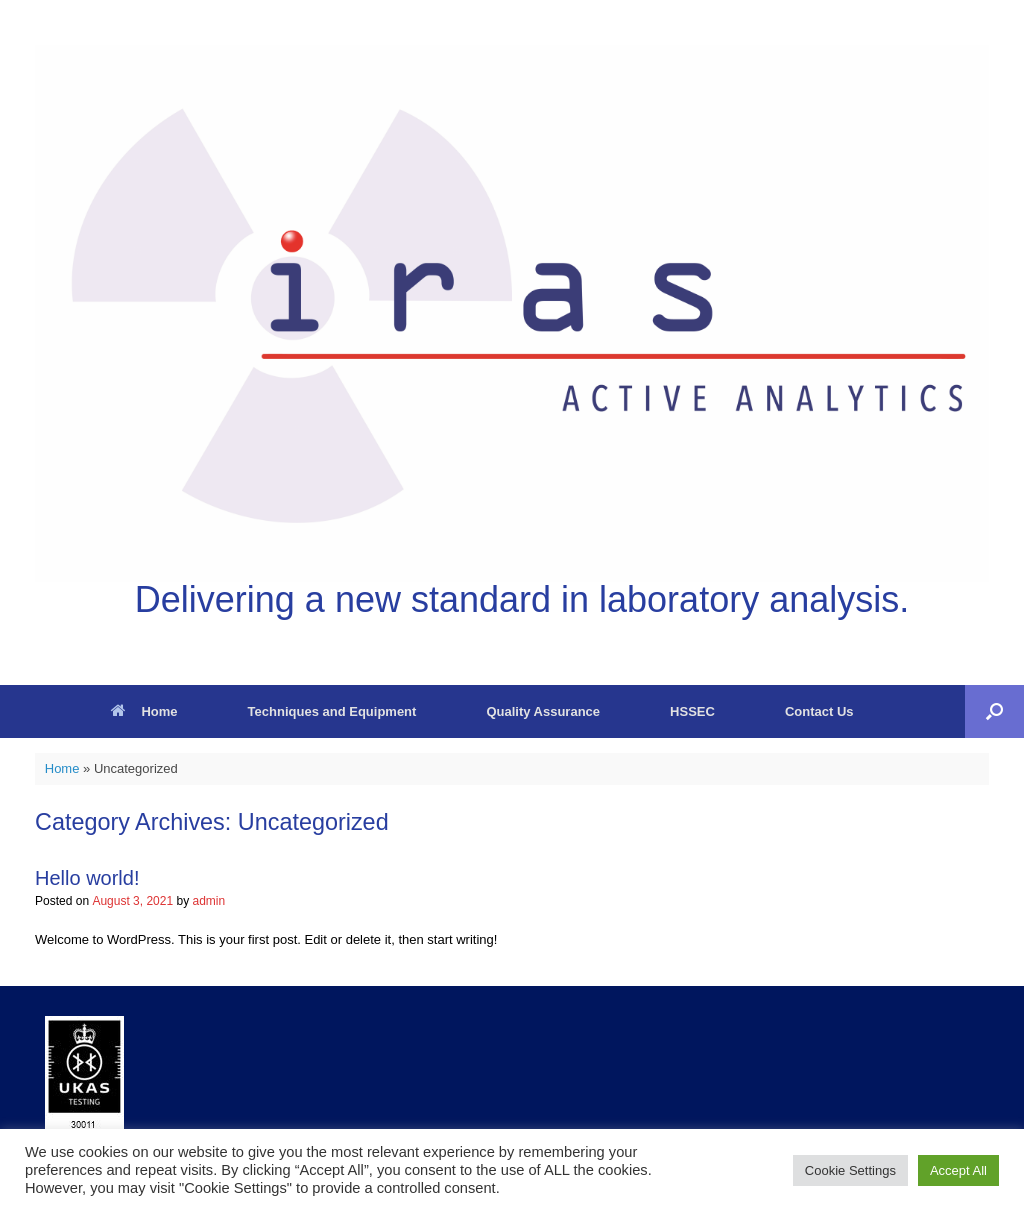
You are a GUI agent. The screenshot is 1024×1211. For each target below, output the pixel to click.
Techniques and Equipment (332, 711)
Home (144, 711)
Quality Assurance (543, 711)
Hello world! (87, 878)
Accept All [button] (958, 1170)
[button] (994, 711)
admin (208, 901)
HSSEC (692, 711)
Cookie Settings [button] (850, 1170)
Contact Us (819, 711)
